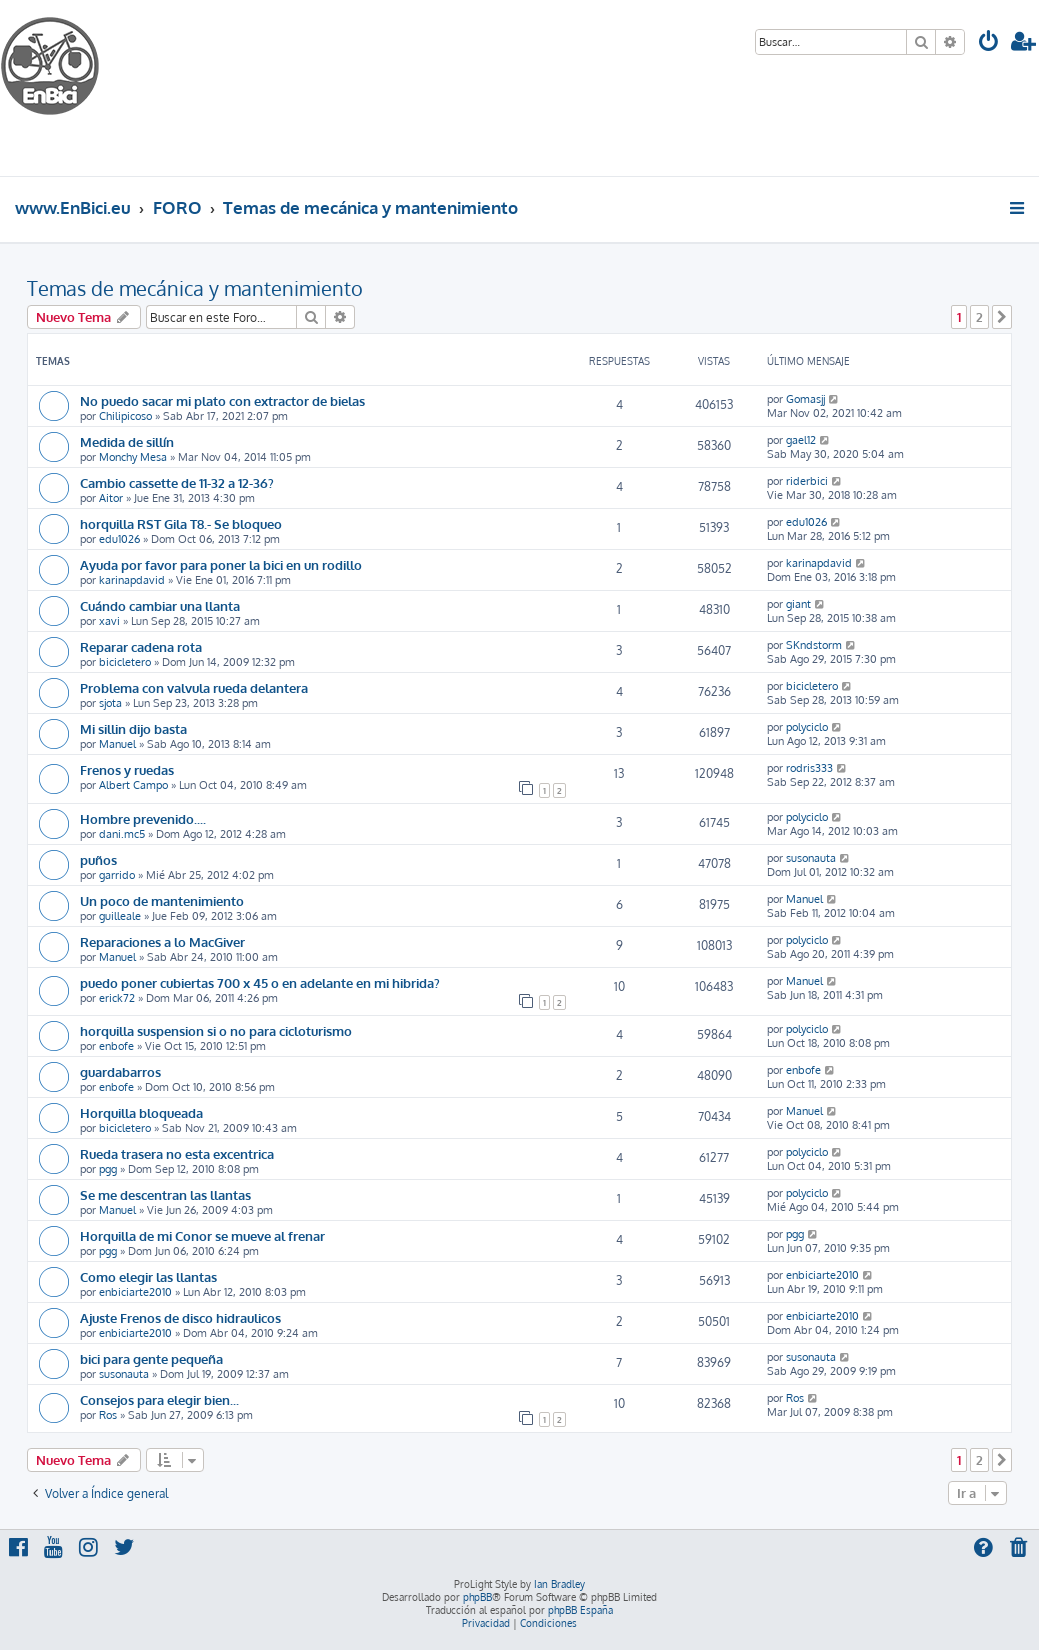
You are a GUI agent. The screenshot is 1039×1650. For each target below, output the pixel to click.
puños (98, 859)
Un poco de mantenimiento (162, 900)
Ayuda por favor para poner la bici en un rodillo (221, 564)
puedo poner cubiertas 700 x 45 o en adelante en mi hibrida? (260, 982)
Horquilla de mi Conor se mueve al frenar (202, 1235)
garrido (117, 875)
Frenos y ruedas (127, 769)
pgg (108, 1169)
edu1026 (119, 539)
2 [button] (979, 317)
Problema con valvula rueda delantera (194, 687)
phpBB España (580, 1610)
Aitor (111, 498)
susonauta (811, 858)
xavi (109, 621)
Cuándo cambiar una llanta (160, 605)
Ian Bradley (559, 1584)
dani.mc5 (122, 834)
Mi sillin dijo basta (133, 728)
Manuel (117, 744)
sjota (110, 703)
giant (798, 604)
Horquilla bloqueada (141, 1112)
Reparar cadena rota (141, 646)
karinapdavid (132, 580)
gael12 (801, 440)
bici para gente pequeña (151, 1358)
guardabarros (120, 1071)
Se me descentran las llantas (165, 1194)
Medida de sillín (127, 441)
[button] (1002, 317)
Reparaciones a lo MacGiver (162, 941)
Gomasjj (805, 399)
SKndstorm (814, 645)
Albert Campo (133, 785)
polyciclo (807, 727)
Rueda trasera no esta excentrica (177, 1153)
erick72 (117, 998)
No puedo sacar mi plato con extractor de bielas (222, 400)
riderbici (807, 481)
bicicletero (125, 662)
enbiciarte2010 (135, 1292)
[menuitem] (989, 43)
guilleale (120, 916)
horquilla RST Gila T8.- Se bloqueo (181, 523)
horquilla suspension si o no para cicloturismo (216, 1030)
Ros (108, 1415)
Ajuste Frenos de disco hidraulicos (180, 1317)
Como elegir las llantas (148, 1276)
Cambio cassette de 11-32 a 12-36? (177, 482)
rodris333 (809, 768)
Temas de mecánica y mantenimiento (195, 288)
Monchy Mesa (133, 457)
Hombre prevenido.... (143, 818)
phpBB (477, 1597)
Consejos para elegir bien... (159, 1399)
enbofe (116, 1046)
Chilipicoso (125, 416)
